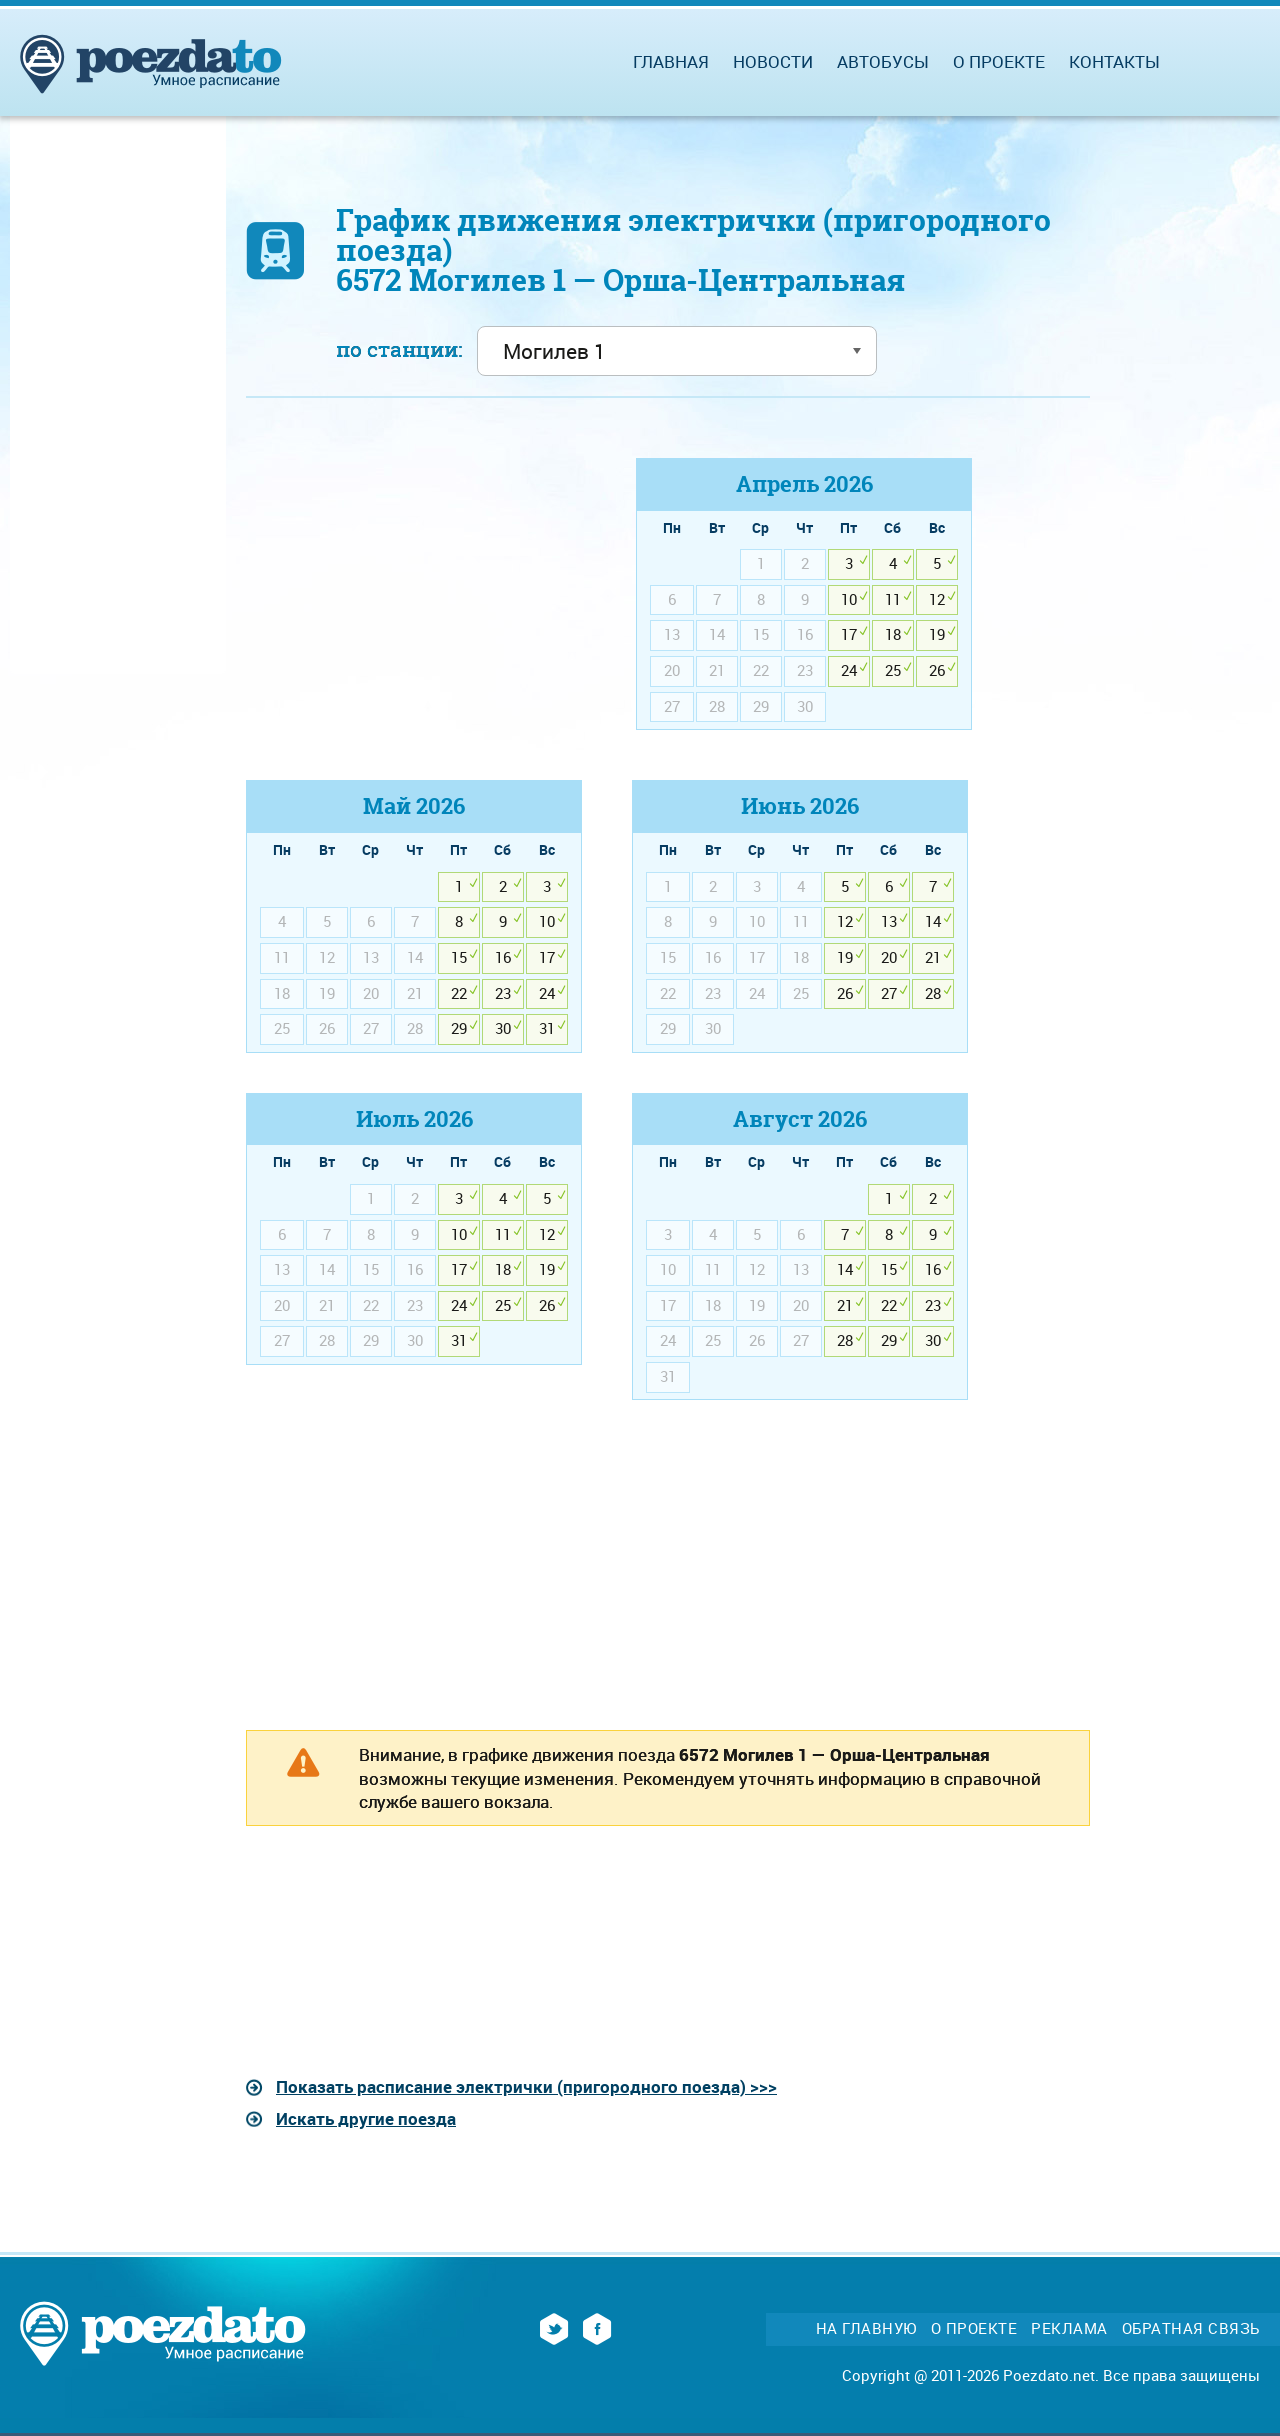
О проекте (999, 61)
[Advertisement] (414, 598)
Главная (671, 61)
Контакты (1114, 61)
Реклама (1069, 2328)
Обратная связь (1191, 2328)
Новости (773, 61)
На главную (866, 2328)
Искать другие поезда (366, 2118)
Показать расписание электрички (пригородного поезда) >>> (526, 2086)
